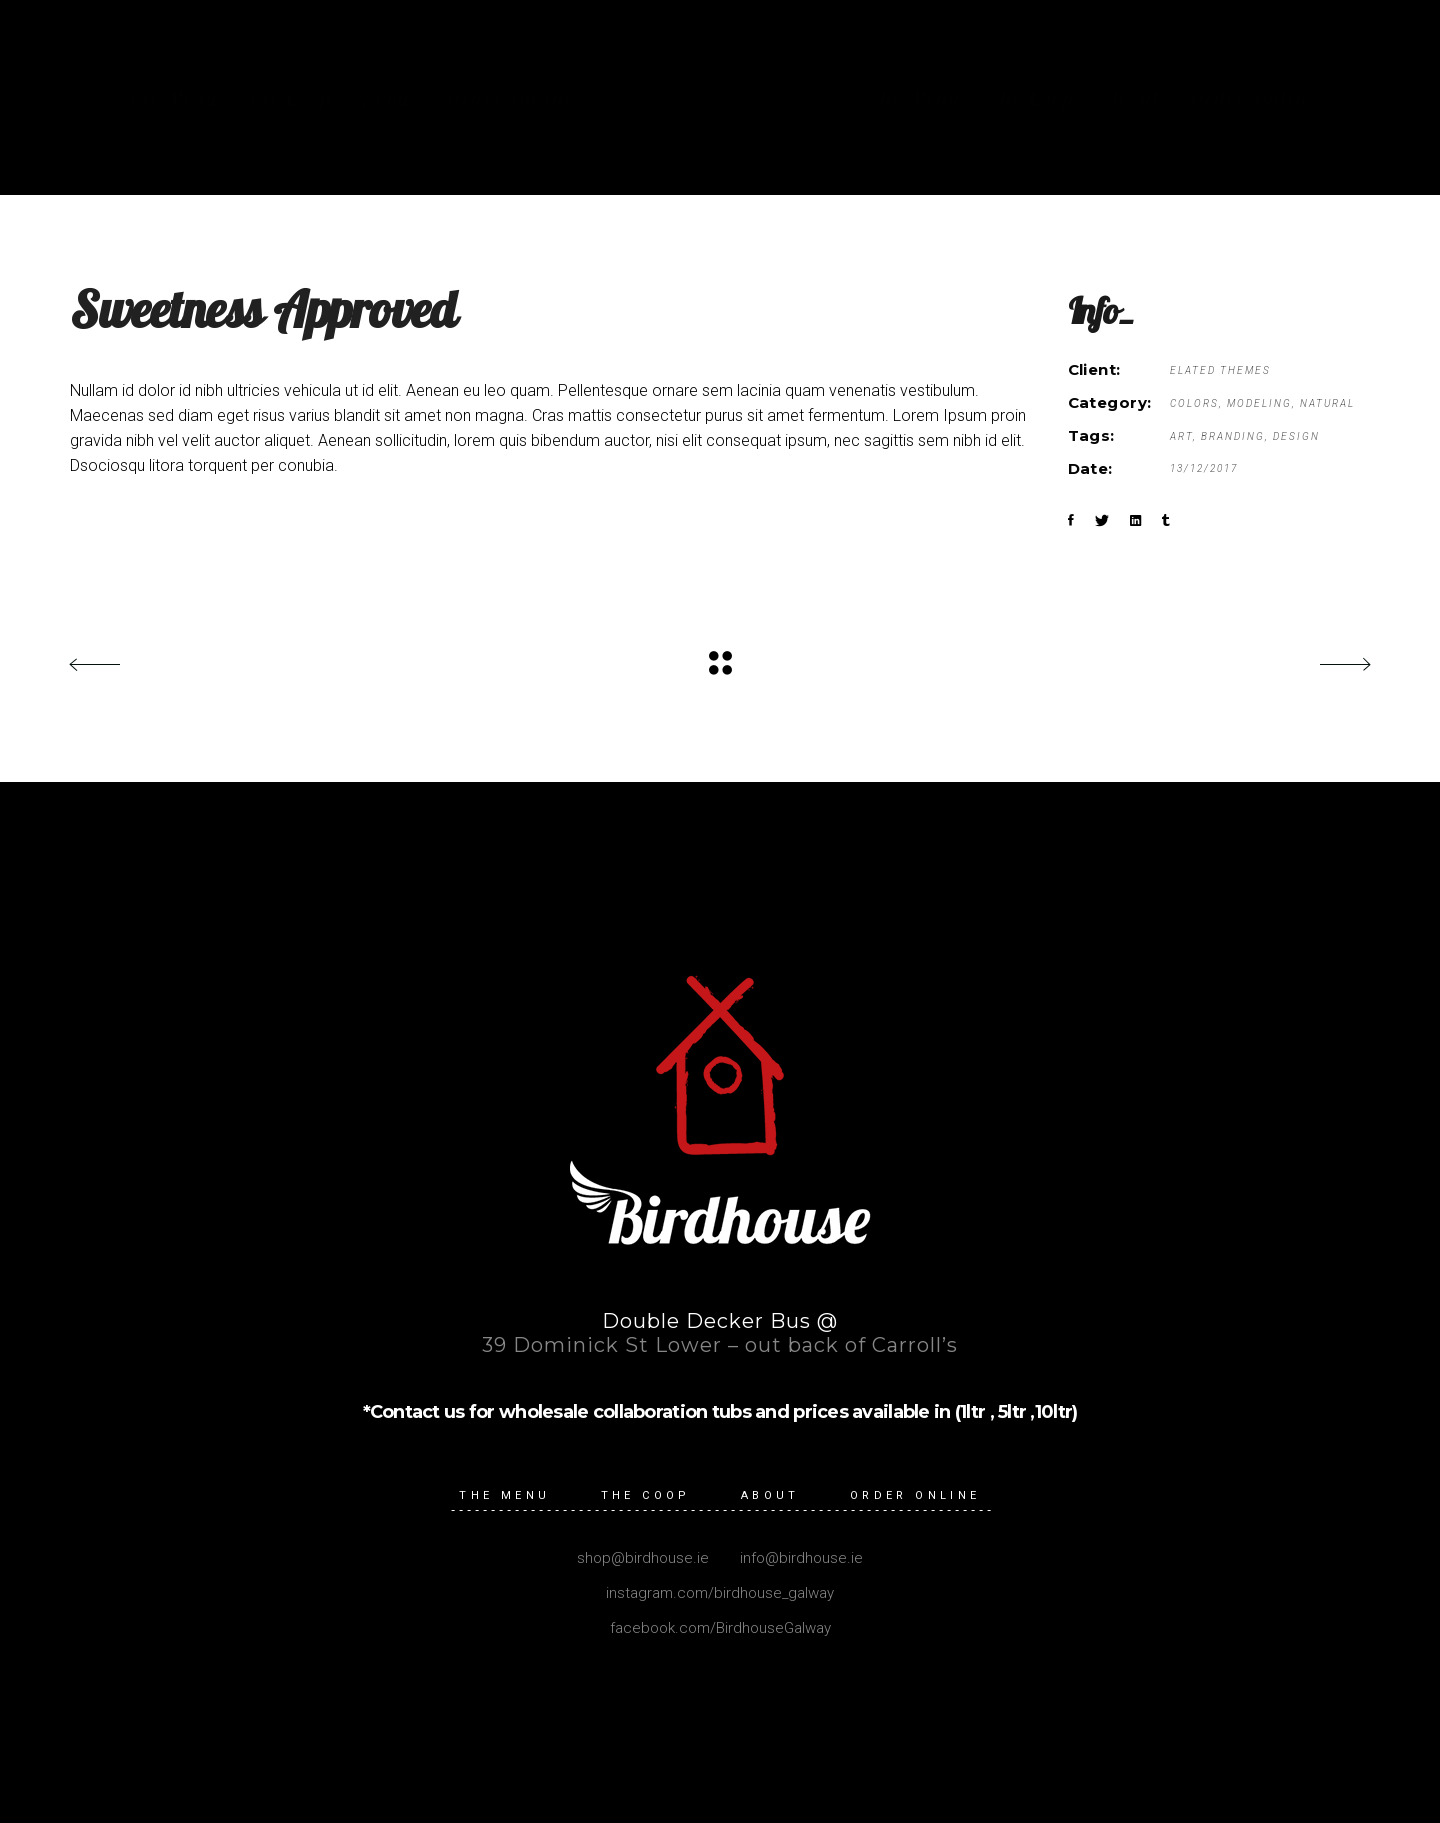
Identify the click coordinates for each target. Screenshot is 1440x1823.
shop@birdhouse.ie (643, 1558)
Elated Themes (1220, 370)
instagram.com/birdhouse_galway (720, 1593)
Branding (1233, 436)
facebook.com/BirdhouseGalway (720, 1628)
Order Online (915, 1495)
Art (1181, 436)
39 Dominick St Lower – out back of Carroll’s (720, 1345)
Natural (1327, 403)
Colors (1194, 403)
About (770, 1495)
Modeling (1259, 403)
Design (1296, 436)
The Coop (646, 1495)
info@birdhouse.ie (799, 1558)
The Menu (504, 1495)
